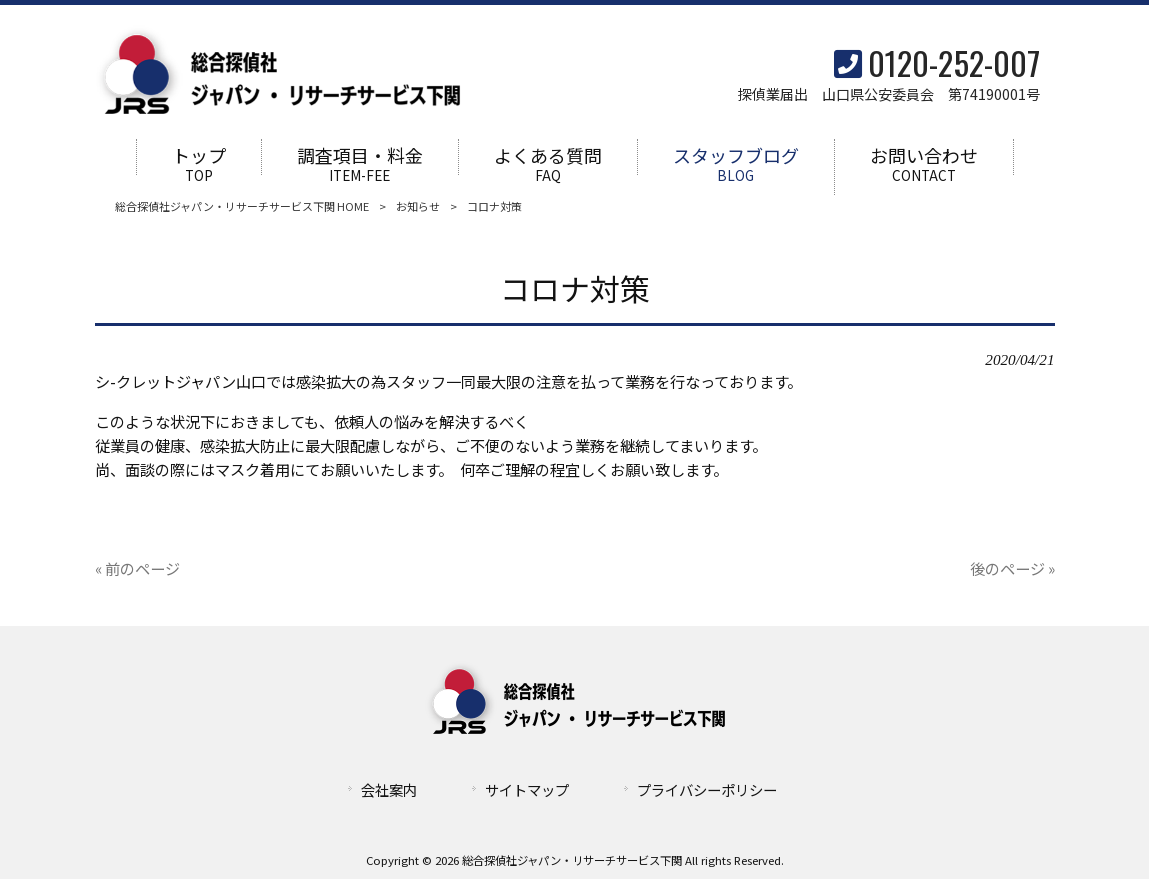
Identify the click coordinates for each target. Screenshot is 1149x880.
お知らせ (418, 207)
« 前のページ (137, 569)
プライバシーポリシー (707, 790)
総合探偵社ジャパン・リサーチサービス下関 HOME (242, 207)
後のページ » (1012, 569)
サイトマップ (527, 790)
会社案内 (389, 790)
